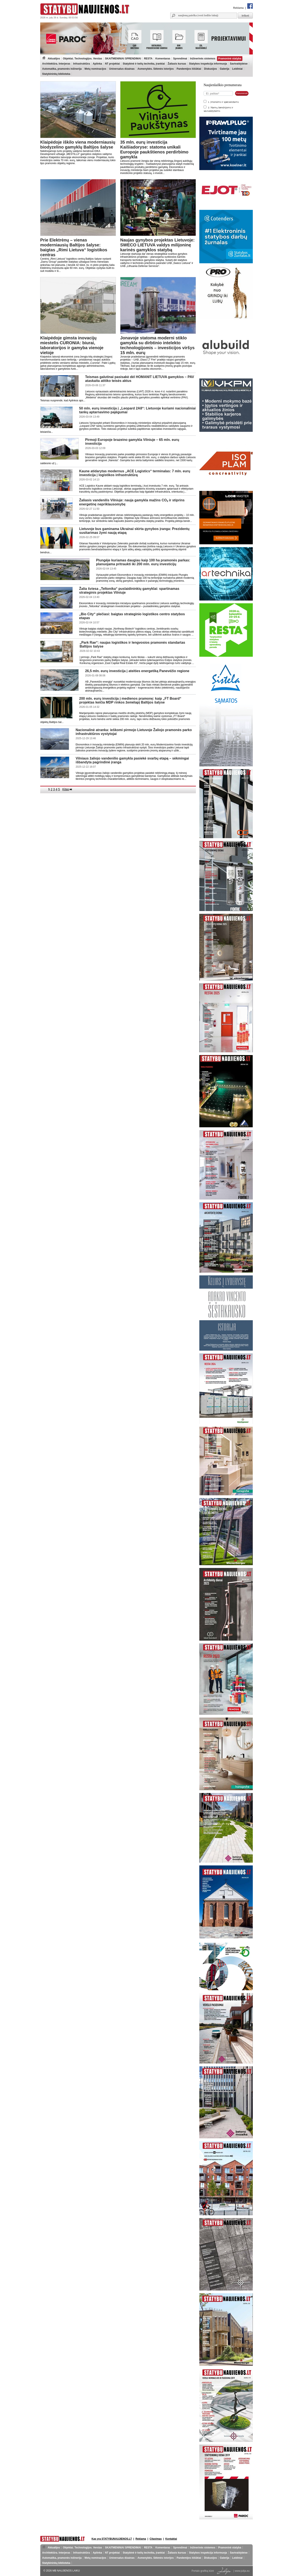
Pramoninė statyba (229, 58)
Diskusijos (210, 68)
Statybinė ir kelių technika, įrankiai (144, 63)
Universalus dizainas (122, 68)
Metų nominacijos (95, 68)
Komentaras (162, 58)
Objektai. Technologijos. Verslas (82, 58)
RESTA (148, 58)
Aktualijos (54, 58)
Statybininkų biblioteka (56, 73)
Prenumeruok (241, 93)
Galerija (224, 68)
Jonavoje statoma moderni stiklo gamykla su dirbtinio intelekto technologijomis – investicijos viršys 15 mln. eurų (157, 345)
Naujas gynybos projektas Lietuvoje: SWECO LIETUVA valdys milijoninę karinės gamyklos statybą (157, 245)
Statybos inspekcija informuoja (208, 63)
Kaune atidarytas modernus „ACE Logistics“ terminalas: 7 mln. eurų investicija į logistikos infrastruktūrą (134, 473)
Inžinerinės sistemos (202, 58)
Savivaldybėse (239, 63)
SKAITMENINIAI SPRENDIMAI (123, 58)
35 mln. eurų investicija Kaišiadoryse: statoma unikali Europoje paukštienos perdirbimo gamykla (154, 149)
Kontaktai (171, 2538)
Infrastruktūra (81, 63)
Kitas (65, 789)
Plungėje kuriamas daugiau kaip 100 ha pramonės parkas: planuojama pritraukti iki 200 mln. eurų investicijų (143, 562)
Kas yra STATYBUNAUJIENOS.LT (112, 2538)
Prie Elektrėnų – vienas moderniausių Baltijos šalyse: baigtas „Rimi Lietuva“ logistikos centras (73, 247)
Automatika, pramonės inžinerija (62, 68)
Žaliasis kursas (177, 63)
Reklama (238, 7)
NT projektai (112, 63)
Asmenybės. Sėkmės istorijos (156, 68)
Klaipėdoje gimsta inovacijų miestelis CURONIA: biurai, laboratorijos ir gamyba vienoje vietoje (72, 345)
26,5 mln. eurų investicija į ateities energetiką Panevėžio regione (137, 671)
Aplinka (97, 63)
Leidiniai (237, 68)
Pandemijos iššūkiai (189, 68)
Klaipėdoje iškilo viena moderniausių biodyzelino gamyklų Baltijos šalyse (77, 144)
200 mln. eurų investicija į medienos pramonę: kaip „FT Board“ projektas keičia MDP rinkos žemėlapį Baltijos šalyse (130, 700)
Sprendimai (180, 58)
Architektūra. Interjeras (56, 63)
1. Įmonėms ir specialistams (221, 102)
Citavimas (156, 2538)
